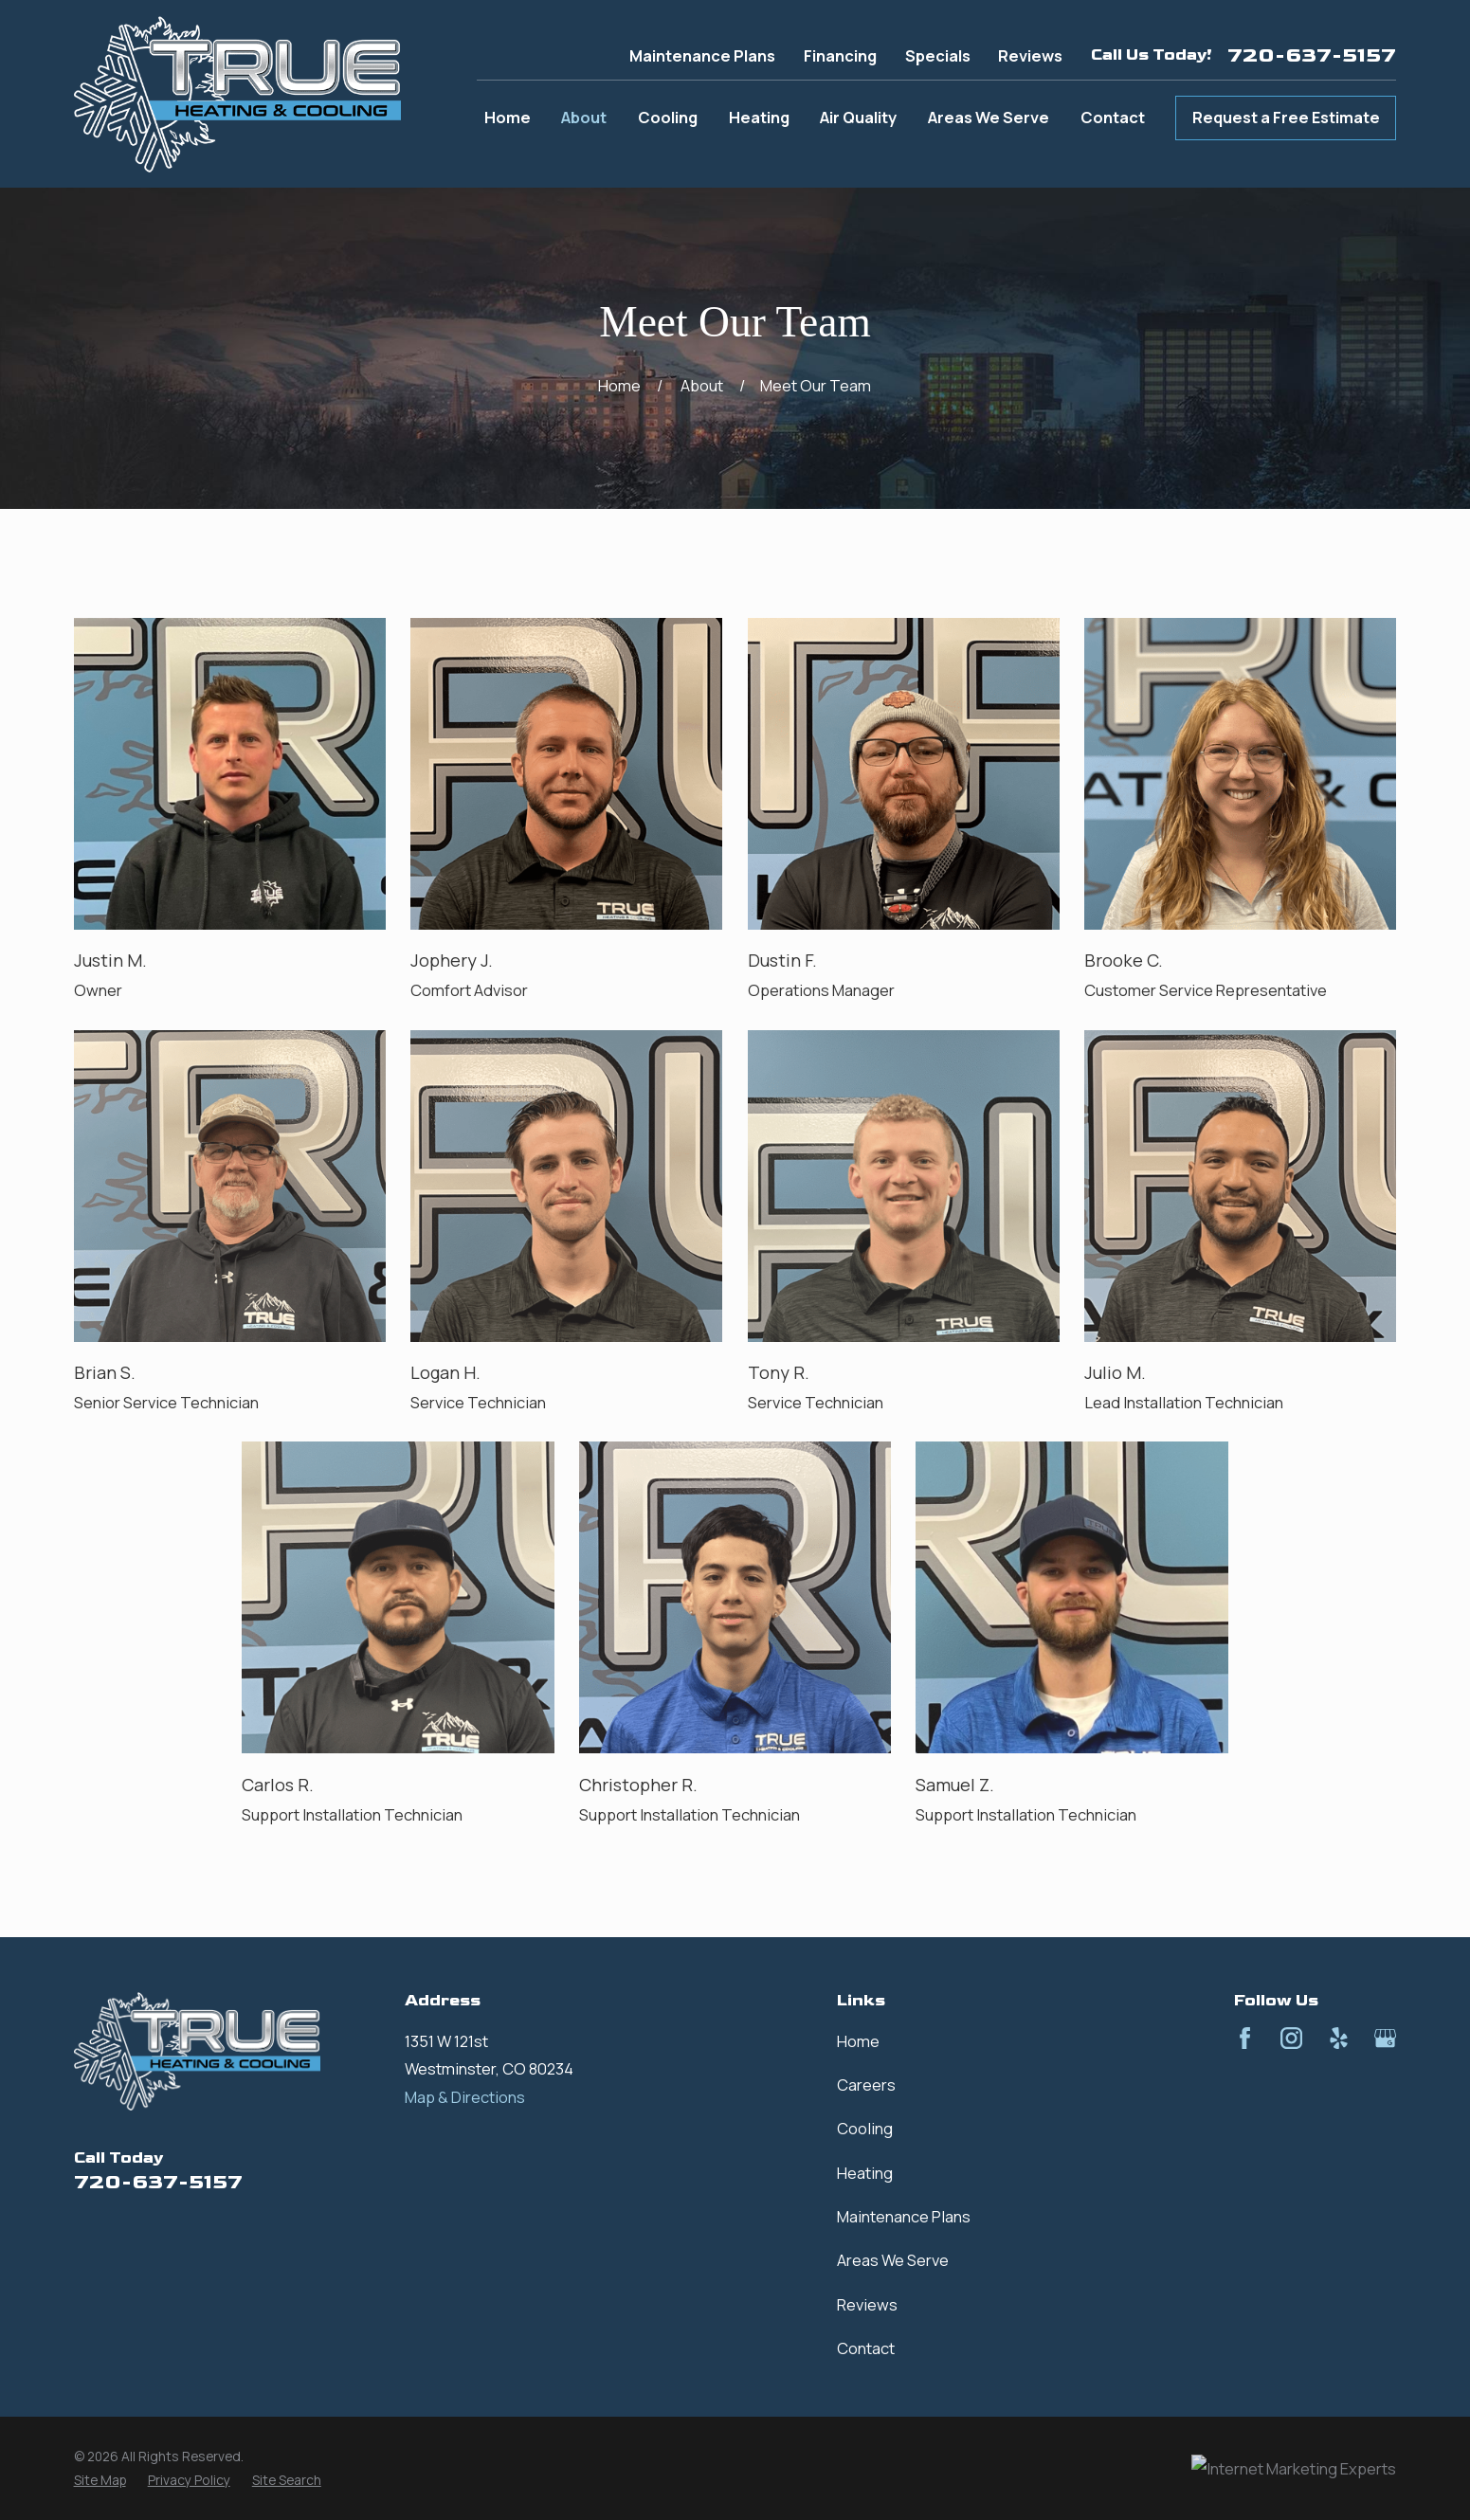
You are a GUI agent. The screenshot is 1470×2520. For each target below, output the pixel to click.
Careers (866, 2084)
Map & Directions (465, 2097)
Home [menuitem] (507, 117)
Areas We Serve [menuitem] (988, 117)
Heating (865, 2173)
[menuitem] (100, 2481)
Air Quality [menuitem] (858, 117)
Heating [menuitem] (759, 117)
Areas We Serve (893, 2260)
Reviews (1030, 55)
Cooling (865, 2128)
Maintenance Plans (702, 55)
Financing (840, 55)
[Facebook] (1245, 2038)
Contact (866, 2348)
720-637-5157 (1311, 55)
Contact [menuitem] (1112, 117)
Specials (938, 55)
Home (858, 2041)
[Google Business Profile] (1385, 2038)
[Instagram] (1291, 2038)
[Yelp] (1339, 2038)
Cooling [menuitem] (668, 117)
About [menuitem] (584, 117)
